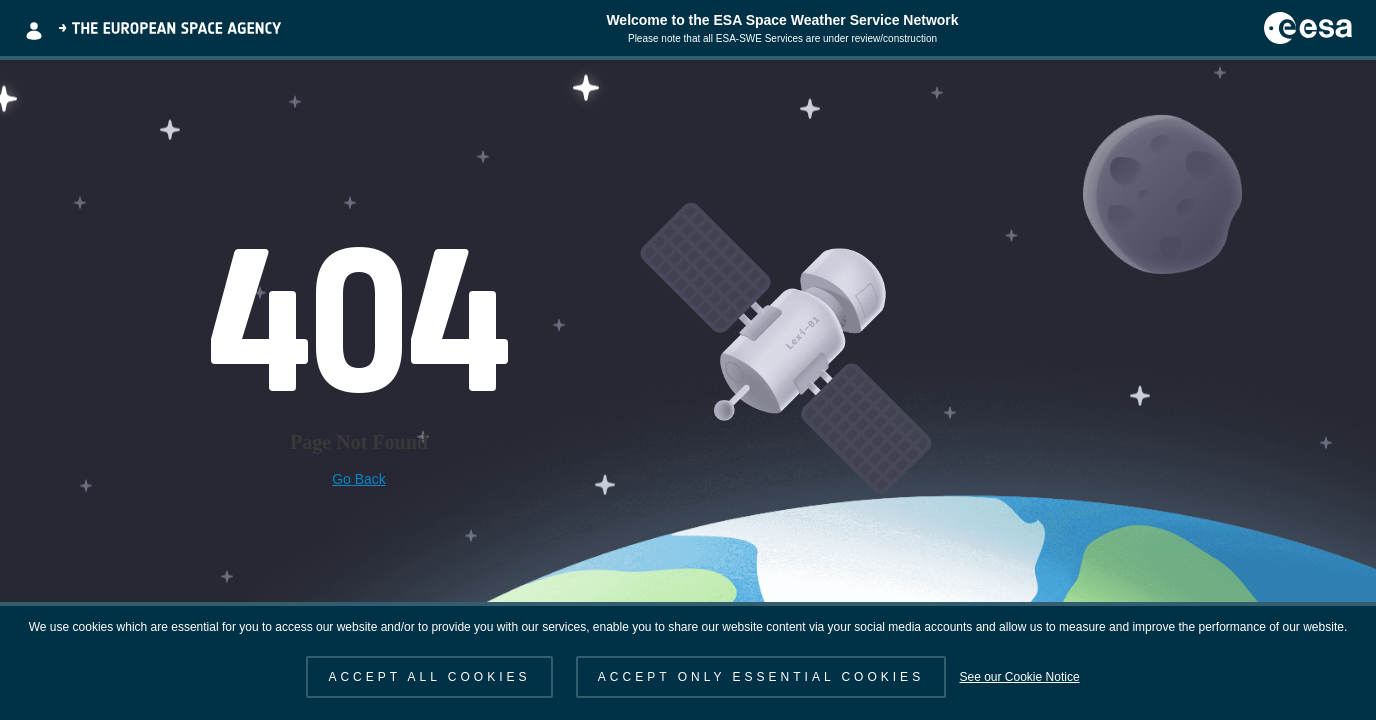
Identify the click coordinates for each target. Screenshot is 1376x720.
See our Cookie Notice (1019, 677)
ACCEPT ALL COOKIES (429, 677)
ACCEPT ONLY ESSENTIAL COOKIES (761, 677)
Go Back (359, 479)
